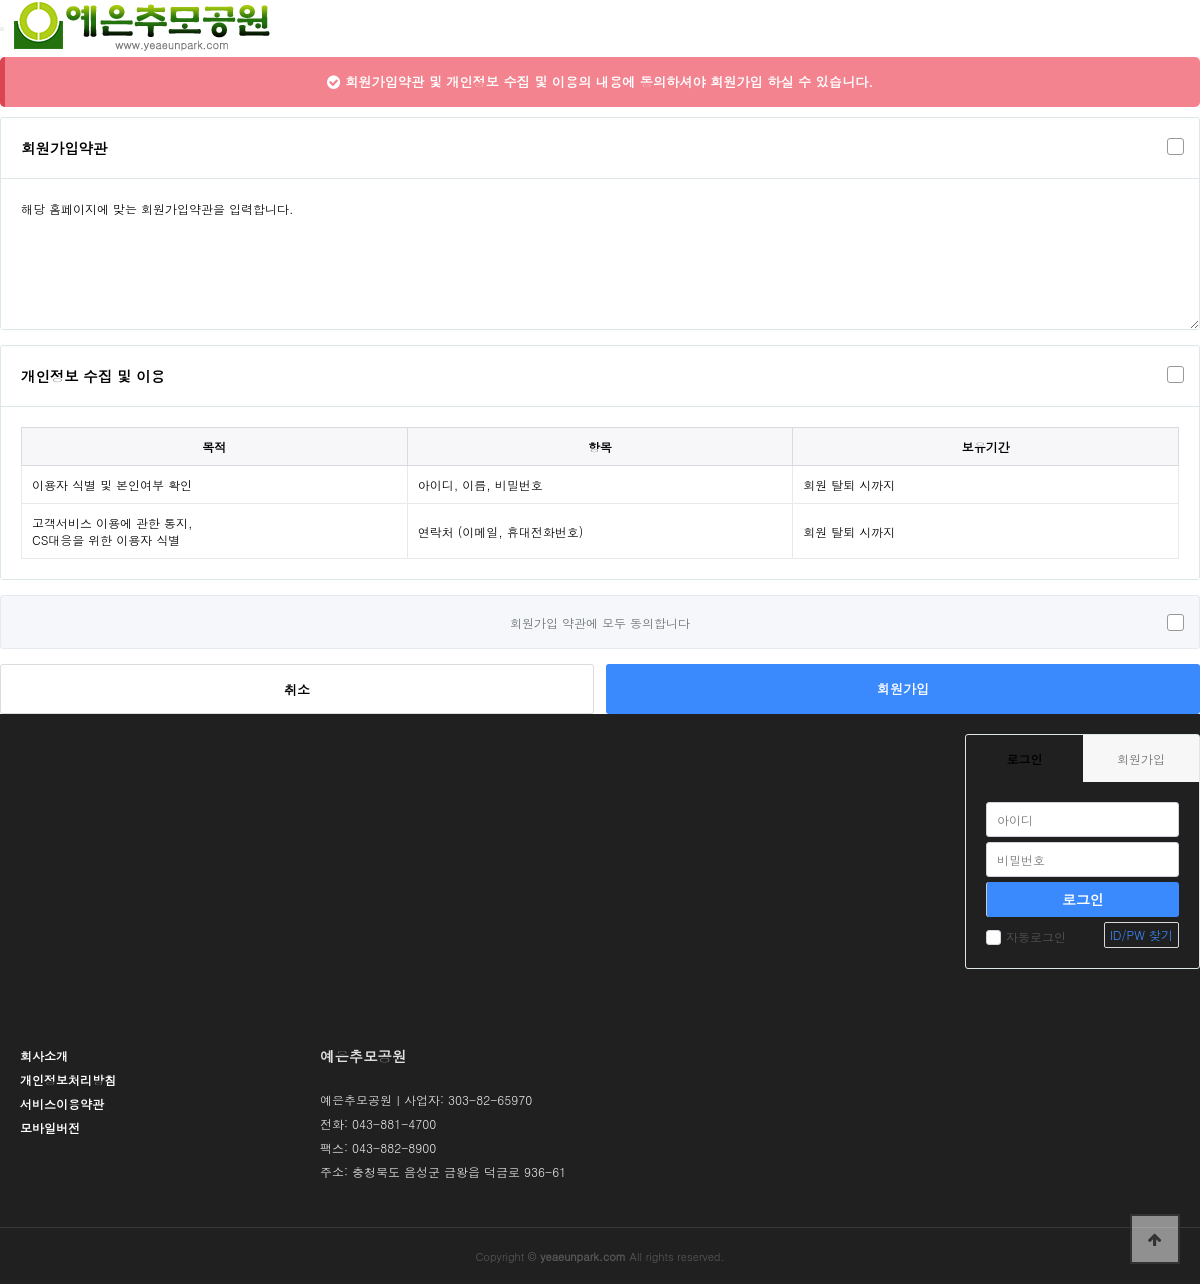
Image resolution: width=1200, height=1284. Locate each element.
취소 (297, 689)
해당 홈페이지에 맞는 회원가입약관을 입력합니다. (600, 254)
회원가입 (903, 688)
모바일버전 (50, 1127)
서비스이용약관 (62, 1103)
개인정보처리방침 (68, 1079)
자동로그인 (1026, 936)
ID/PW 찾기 (1141, 934)
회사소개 (44, 1055)
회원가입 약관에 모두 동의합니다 (600, 622)
